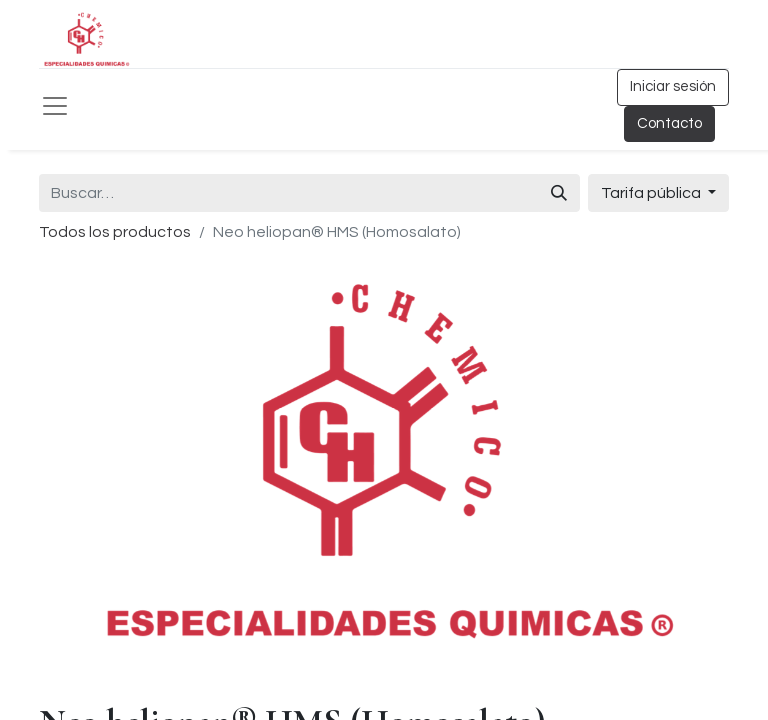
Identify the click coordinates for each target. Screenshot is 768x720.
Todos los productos (115, 232)
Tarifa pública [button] (652, 193)
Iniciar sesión (673, 86)
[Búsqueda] (559, 193)
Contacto (669, 123)
